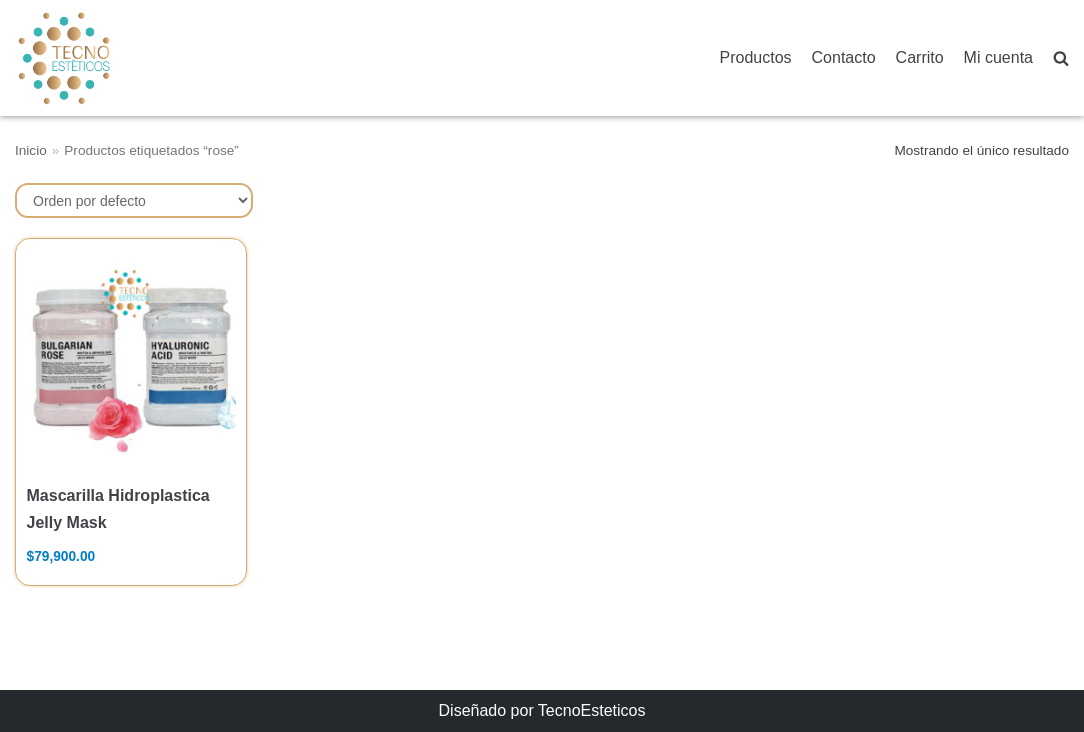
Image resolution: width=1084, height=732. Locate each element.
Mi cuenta (998, 57)
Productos (756, 57)
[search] (1061, 58)
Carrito (920, 57)
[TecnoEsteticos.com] (114, 57)
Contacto (844, 57)
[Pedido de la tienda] (134, 200)
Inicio (31, 150)
